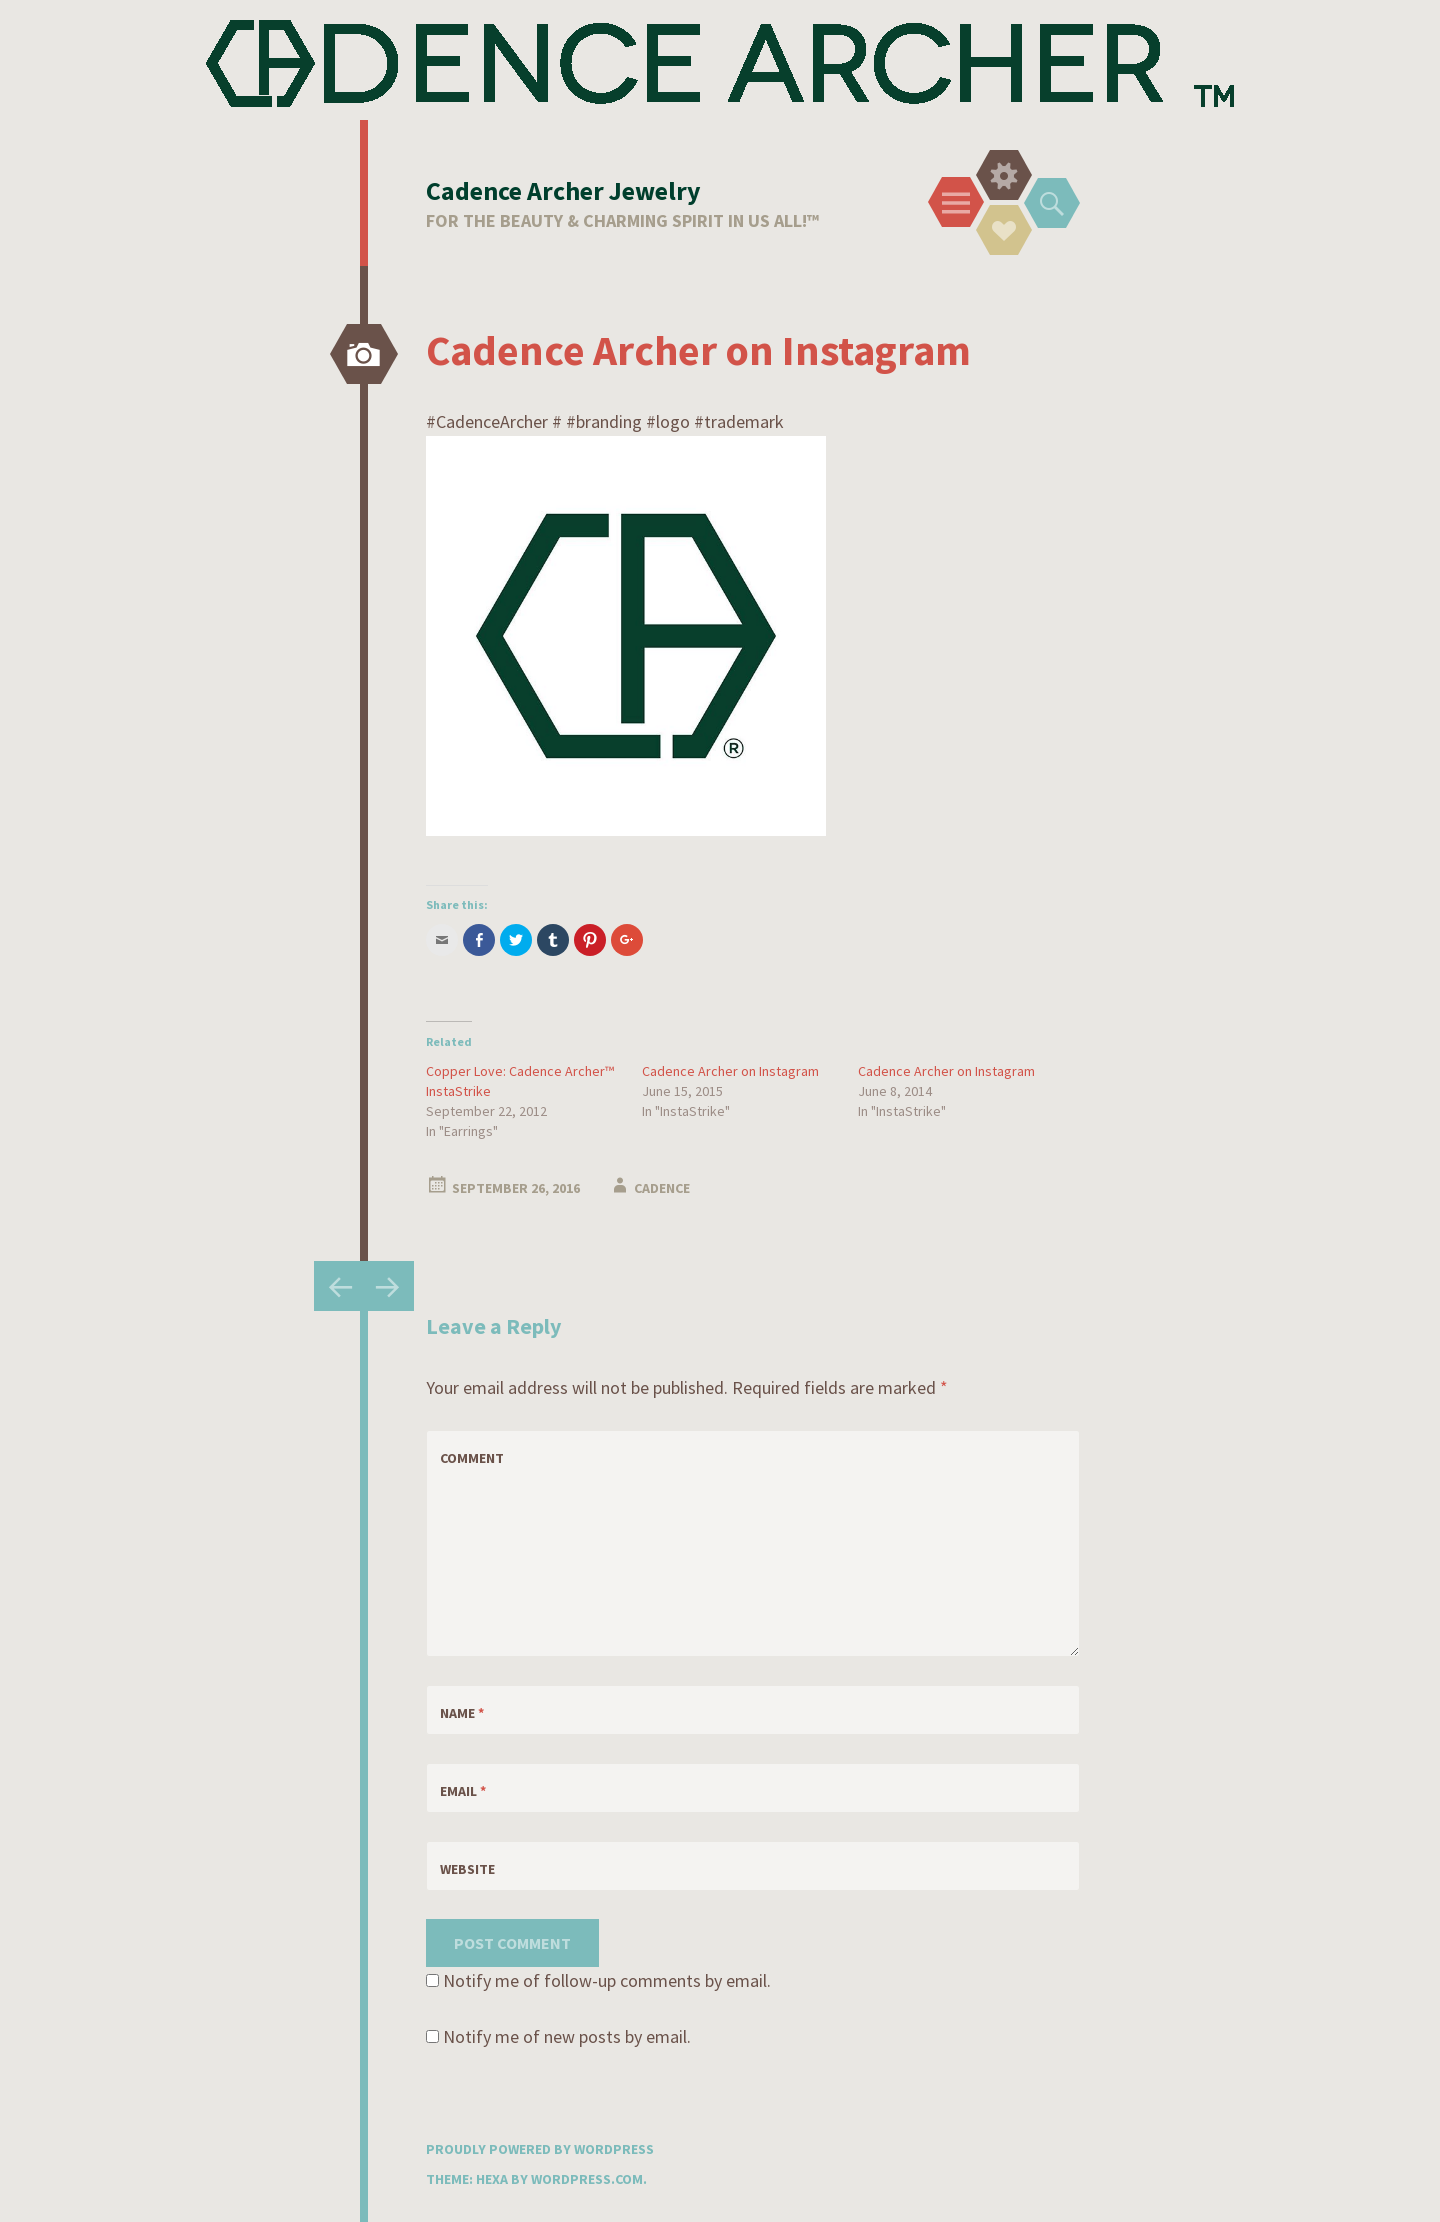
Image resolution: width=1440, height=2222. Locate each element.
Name (462, 1713)
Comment (472, 1458)
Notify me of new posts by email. (567, 2036)
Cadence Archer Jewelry (563, 190)
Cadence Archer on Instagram (730, 1071)
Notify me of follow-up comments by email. (607, 1980)
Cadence (662, 1188)
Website (467, 1869)
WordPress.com (587, 2179)
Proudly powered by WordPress (540, 2149)
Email (463, 1791)
